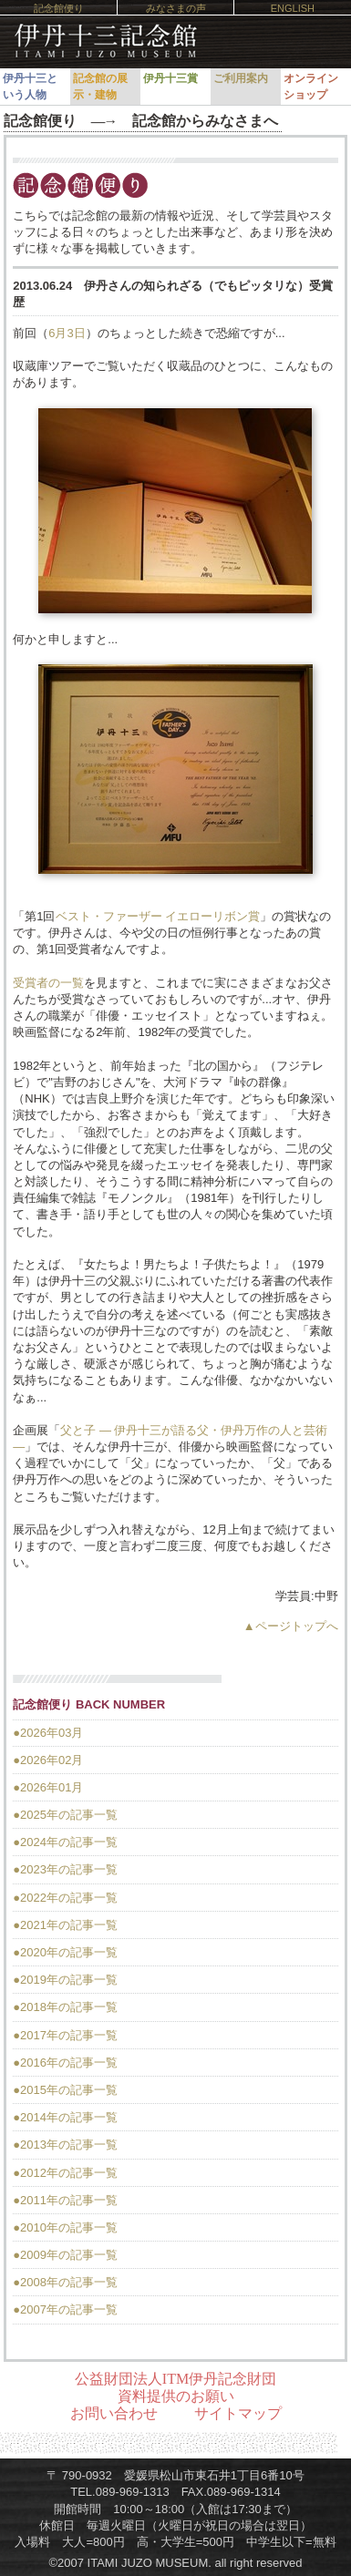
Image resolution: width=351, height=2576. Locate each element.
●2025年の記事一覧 (65, 1815)
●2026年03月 (48, 1733)
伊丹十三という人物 (30, 86)
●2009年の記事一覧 (65, 2255)
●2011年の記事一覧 (65, 2200)
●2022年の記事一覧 (65, 1897)
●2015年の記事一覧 (65, 2090)
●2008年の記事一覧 (65, 2282)
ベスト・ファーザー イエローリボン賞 (158, 916)
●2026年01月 (48, 1787)
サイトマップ (238, 2413)
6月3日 (66, 333)
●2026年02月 (48, 1760)
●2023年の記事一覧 (65, 1869)
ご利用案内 (240, 78)
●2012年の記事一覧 (65, 2173)
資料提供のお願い (176, 2396)
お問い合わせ (114, 2413)
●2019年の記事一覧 (65, 1979)
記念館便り (59, 8)
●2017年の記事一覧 (65, 2035)
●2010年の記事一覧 (65, 2227)
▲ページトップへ (290, 1626)
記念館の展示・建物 (100, 86)
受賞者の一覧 (48, 983)
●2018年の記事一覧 (65, 2007)
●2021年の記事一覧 (65, 1925)
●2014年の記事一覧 (65, 2117)
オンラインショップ (311, 86)
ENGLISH (293, 8)
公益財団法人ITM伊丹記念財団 (175, 2378)
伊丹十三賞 (170, 78)
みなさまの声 (176, 8)
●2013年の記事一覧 (65, 2144)
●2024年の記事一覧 (65, 1842)
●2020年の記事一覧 (65, 1952)
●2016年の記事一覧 (65, 2062)
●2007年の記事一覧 (65, 2309)
